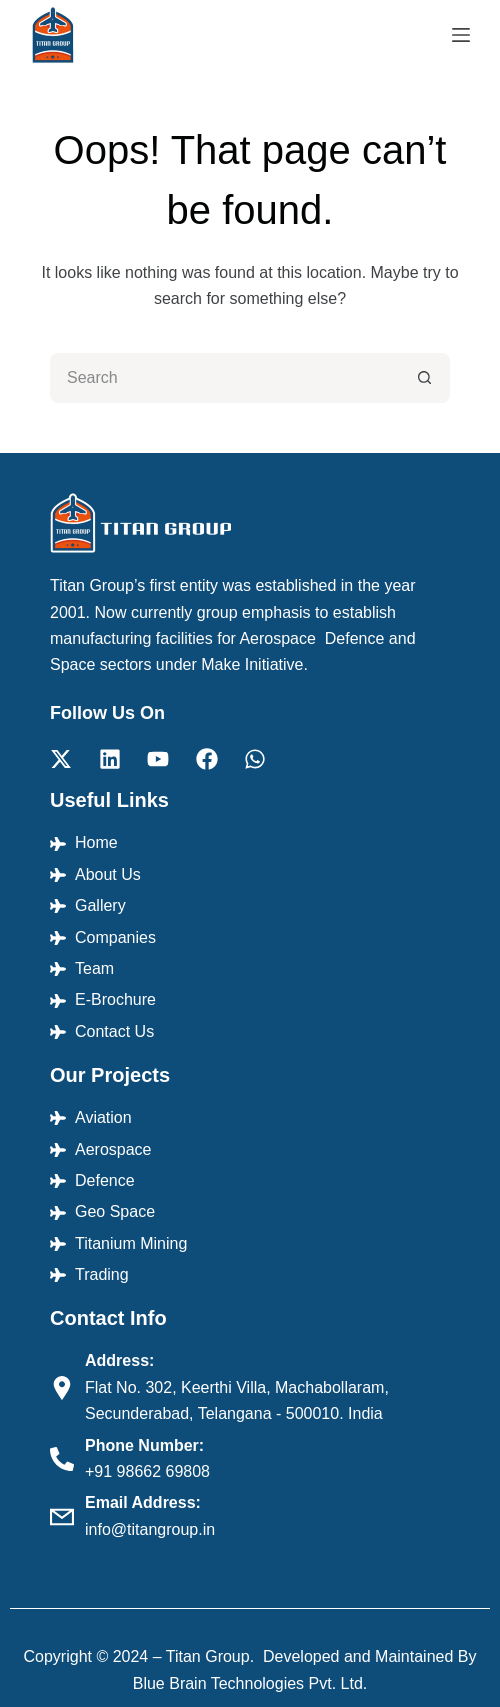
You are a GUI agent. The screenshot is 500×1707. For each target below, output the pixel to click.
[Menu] (461, 35)
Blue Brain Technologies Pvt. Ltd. (250, 1683)
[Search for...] (225, 378)
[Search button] (425, 378)
